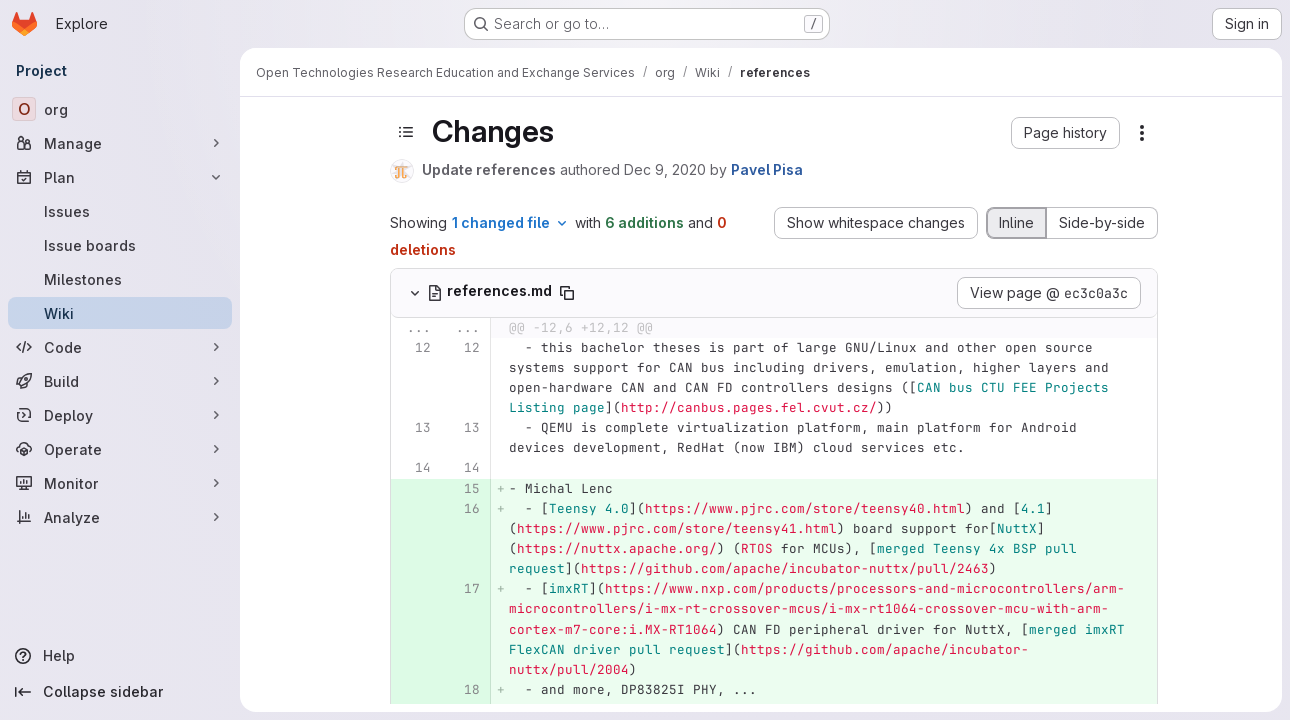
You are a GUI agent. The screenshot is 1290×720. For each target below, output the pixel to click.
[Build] (120, 381)
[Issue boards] (120, 245)
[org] (120, 109)
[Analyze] (120, 517)
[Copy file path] (567, 293)
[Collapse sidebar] (120, 692)
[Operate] (120, 449)
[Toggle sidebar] (406, 132)
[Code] (120, 347)
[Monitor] (120, 483)
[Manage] (120, 143)
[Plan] (120, 177)
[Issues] (120, 211)
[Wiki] (120, 313)
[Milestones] (120, 279)
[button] (1065, 133)
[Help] (120, 656)
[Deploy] (120, 415)
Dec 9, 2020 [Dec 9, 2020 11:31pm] (665, 169)
